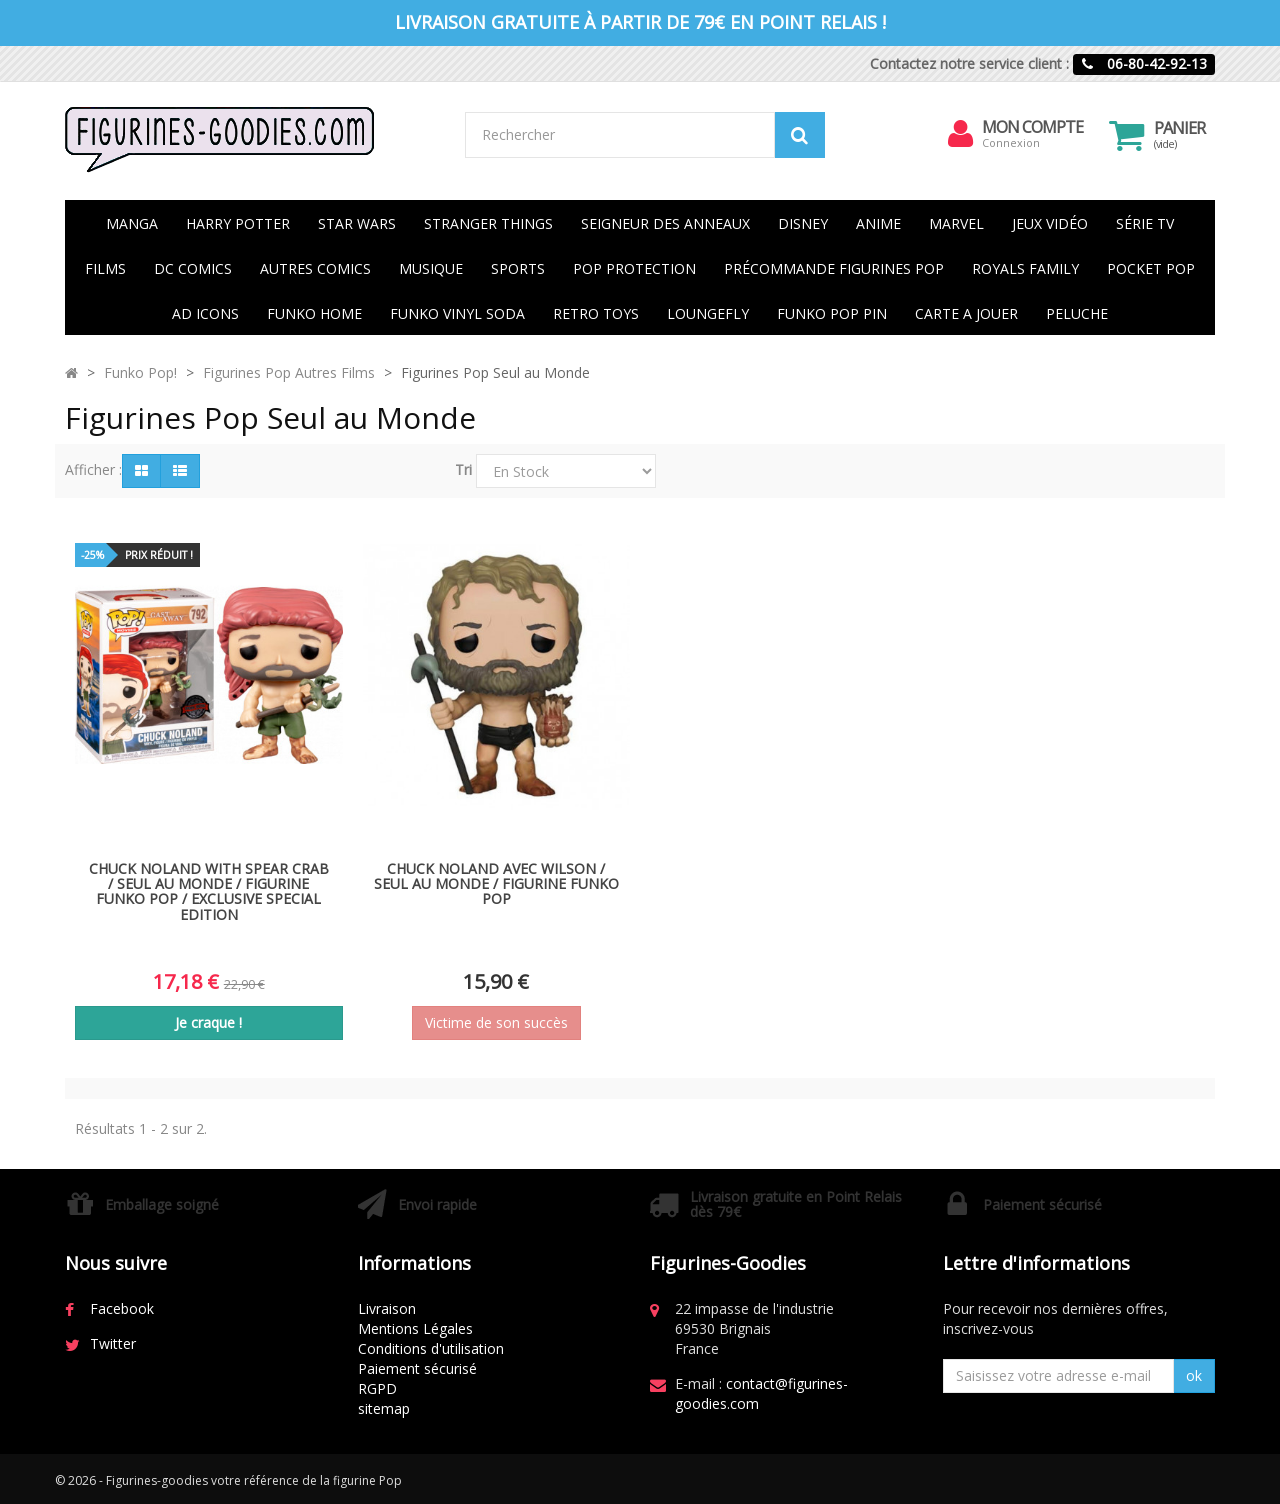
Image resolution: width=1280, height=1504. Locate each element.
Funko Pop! (140, 372)
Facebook (122, 1308)
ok (1194, 1375)
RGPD (377, 1388)
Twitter (113, 1343)
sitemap (384, 1408)
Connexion (1012, 142)
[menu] (961, 134)
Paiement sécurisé (417, 1368)
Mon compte (1033, 127)
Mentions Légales (415, 1328)
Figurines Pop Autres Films (289, 372)
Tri (463, 469)
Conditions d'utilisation (431, 1348)
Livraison (387, 1308)
